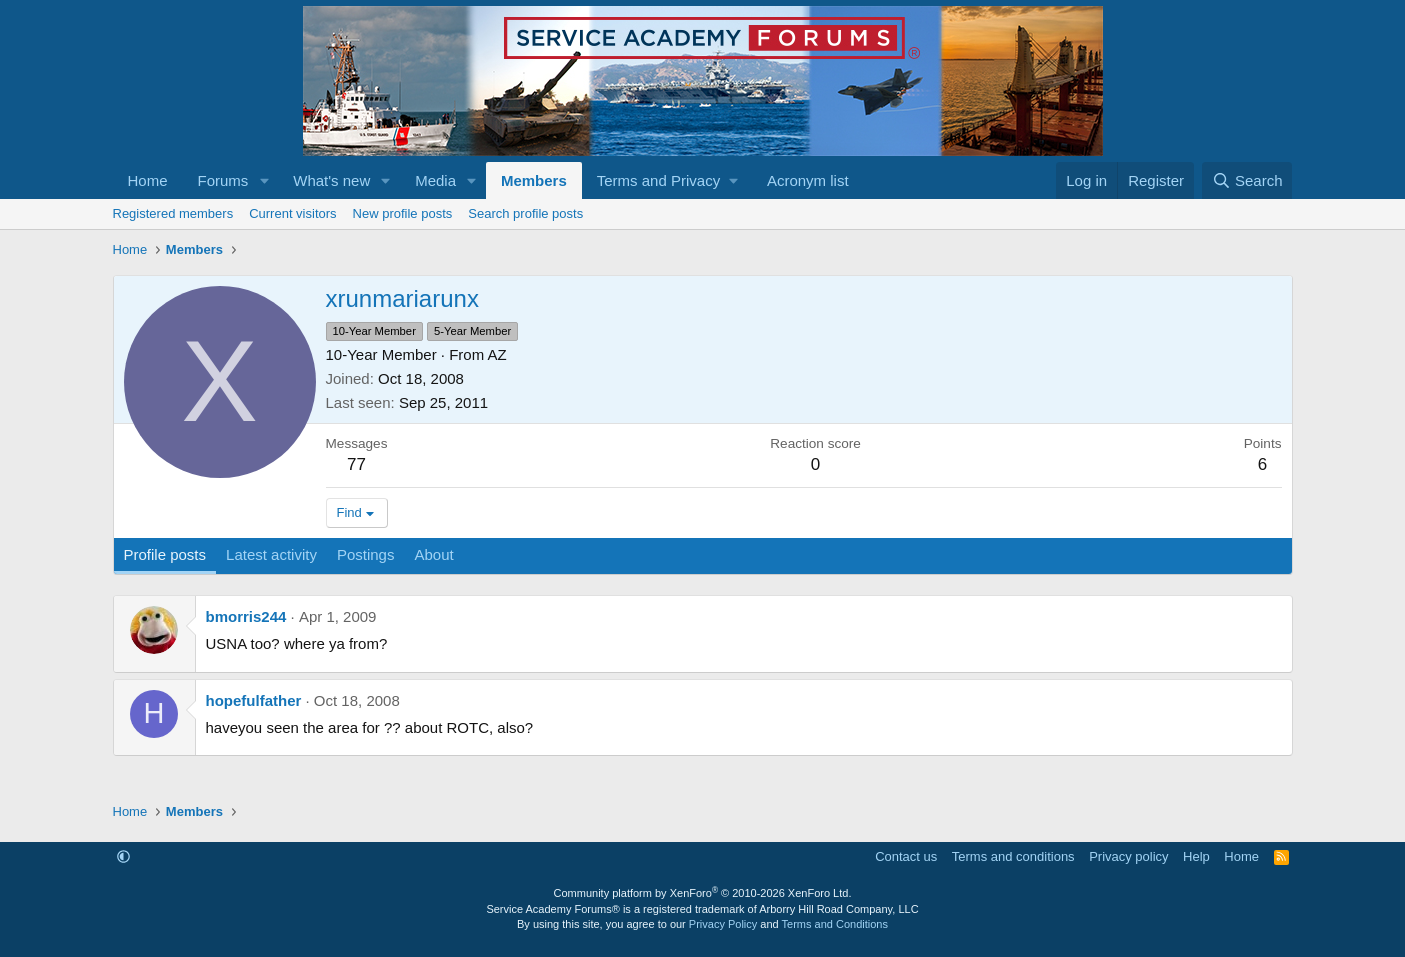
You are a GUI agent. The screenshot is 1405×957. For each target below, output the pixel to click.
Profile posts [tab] (165, 554)
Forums (223, 180)
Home (148, 180)
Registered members (173, 213)
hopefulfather (254, 700)
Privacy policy (1128, 856)
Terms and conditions (1013, 856)
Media (435, 180)
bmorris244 (246, 616)
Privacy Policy (723, 924)
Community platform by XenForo (703, 893)
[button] (264, 180)
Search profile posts (525, 213)
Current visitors (292, 213)
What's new (331, 180)
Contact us (906, 856)
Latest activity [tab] (271, 554)
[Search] (1247, 180)
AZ (497, 354)
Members (534, 180)
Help (1196, 856)
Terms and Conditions (835, 924)
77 (356, 464)
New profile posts (403, 213)
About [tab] (433, 554)
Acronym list (808, 180)
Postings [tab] (366, 554)
